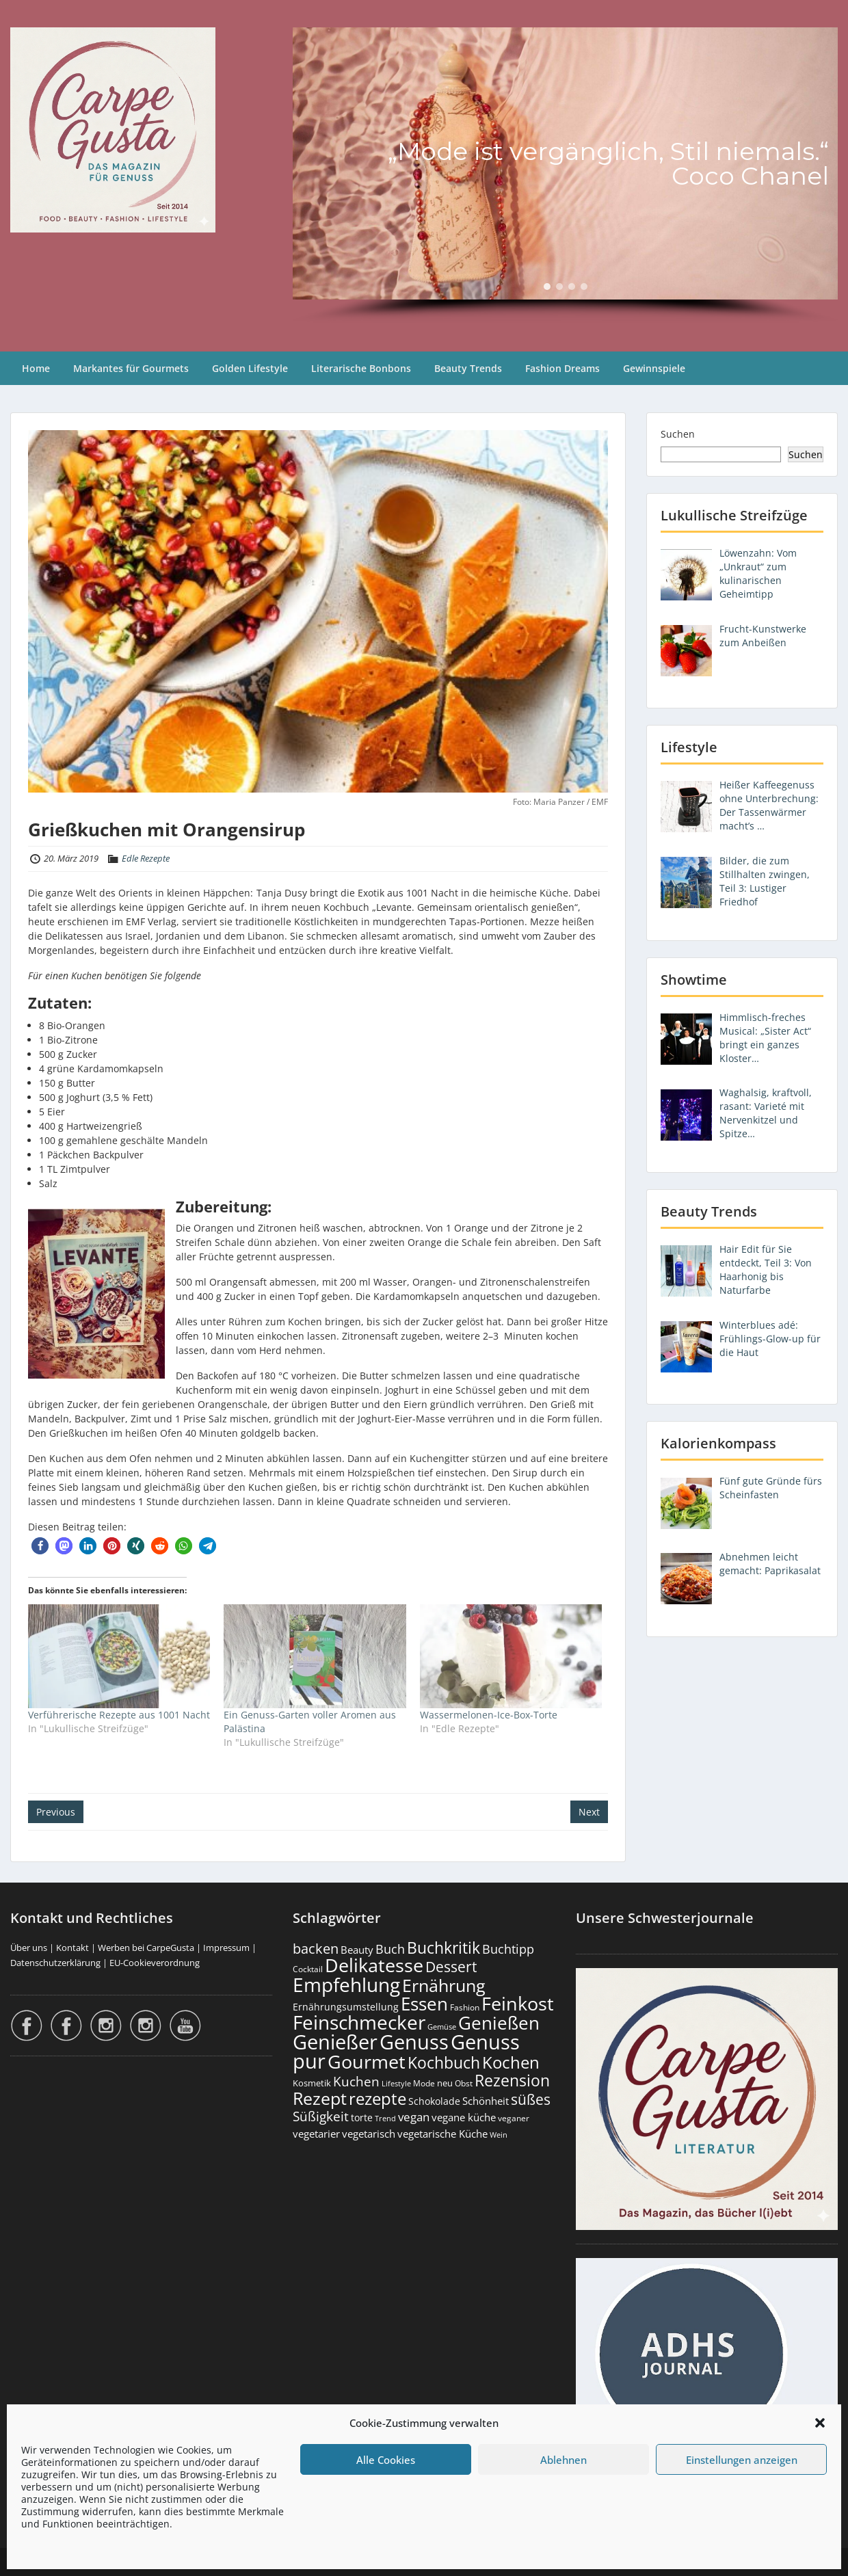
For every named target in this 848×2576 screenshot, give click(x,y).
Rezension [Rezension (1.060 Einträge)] (512, 2080)
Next (589, 1811)
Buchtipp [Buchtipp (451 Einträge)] (508, 1949)
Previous (55, 1811)
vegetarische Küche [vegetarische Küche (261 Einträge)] (442, 2133)
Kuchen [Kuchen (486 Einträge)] (356, 2081)
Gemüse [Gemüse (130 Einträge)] (441, 2027)
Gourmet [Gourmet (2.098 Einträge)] (367, 2061)
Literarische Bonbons (361, 368)
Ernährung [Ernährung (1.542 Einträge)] (444, 1985)
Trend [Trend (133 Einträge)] (385, 2118)
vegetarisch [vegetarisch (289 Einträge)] (368, 2134)
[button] (820, 2423)
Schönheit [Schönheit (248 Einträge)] (485, 2101)
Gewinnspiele (654, 368)
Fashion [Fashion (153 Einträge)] (464, 2007)
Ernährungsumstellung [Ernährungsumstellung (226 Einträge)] (346, 2006)
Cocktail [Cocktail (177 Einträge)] (308, 1969)
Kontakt (72, 1947)
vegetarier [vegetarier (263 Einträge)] (316, 2133)
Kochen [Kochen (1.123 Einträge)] (511, 2062)
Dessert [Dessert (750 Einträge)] (451, 1966)
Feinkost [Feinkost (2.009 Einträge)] (517, 2003)
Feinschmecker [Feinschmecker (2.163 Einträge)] (359, 2022)
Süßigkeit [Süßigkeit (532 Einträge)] (321, 2116)
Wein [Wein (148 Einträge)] (498, 2134)
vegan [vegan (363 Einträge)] (413, 2117)
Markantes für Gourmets (131, 368)
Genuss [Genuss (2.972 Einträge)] (414, 2042)
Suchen (678, 433)
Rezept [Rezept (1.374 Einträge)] (320, 2098)
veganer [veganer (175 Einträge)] (513, 2118)
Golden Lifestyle (250, 368)
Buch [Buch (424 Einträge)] (390, 1949)
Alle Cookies (385, 2460)
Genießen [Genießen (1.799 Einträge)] (499, 2022)
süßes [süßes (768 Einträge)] (531, 2099)
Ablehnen (563, 2460)
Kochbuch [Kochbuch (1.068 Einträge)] (444, 2062)
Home (36, 368)
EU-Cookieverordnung (154, 1962)
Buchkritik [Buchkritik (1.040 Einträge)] (443, 1947)
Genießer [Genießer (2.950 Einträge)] (335, 2042)
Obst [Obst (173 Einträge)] (464, 2083)
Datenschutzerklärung (55, 1962)
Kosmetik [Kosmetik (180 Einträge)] (312, 2083)
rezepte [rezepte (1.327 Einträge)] (377, 2098)
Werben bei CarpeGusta (146, 1947)
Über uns (28, 1947)
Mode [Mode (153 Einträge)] (424, 2083)
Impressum (226, 1947)
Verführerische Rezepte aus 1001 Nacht (119, 1714)
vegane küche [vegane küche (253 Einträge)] (464, 2117)
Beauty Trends (468, 368)
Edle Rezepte (146, 858)
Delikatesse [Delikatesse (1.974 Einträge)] (374, 1965)
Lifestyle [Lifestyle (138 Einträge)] (396, 2083)
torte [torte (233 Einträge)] (362, 2117)
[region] (565, 175)
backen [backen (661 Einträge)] (316, 1948)
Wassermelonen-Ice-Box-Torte (488, 1714)
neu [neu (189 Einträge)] (445, 2083)
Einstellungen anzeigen (741, 2460)
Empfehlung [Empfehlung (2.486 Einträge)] (346, 1984)
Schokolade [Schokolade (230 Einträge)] (434, 2101)
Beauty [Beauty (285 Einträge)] (357, 1950)
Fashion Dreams (562, 368)
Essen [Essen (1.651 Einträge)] (424, 2003)
